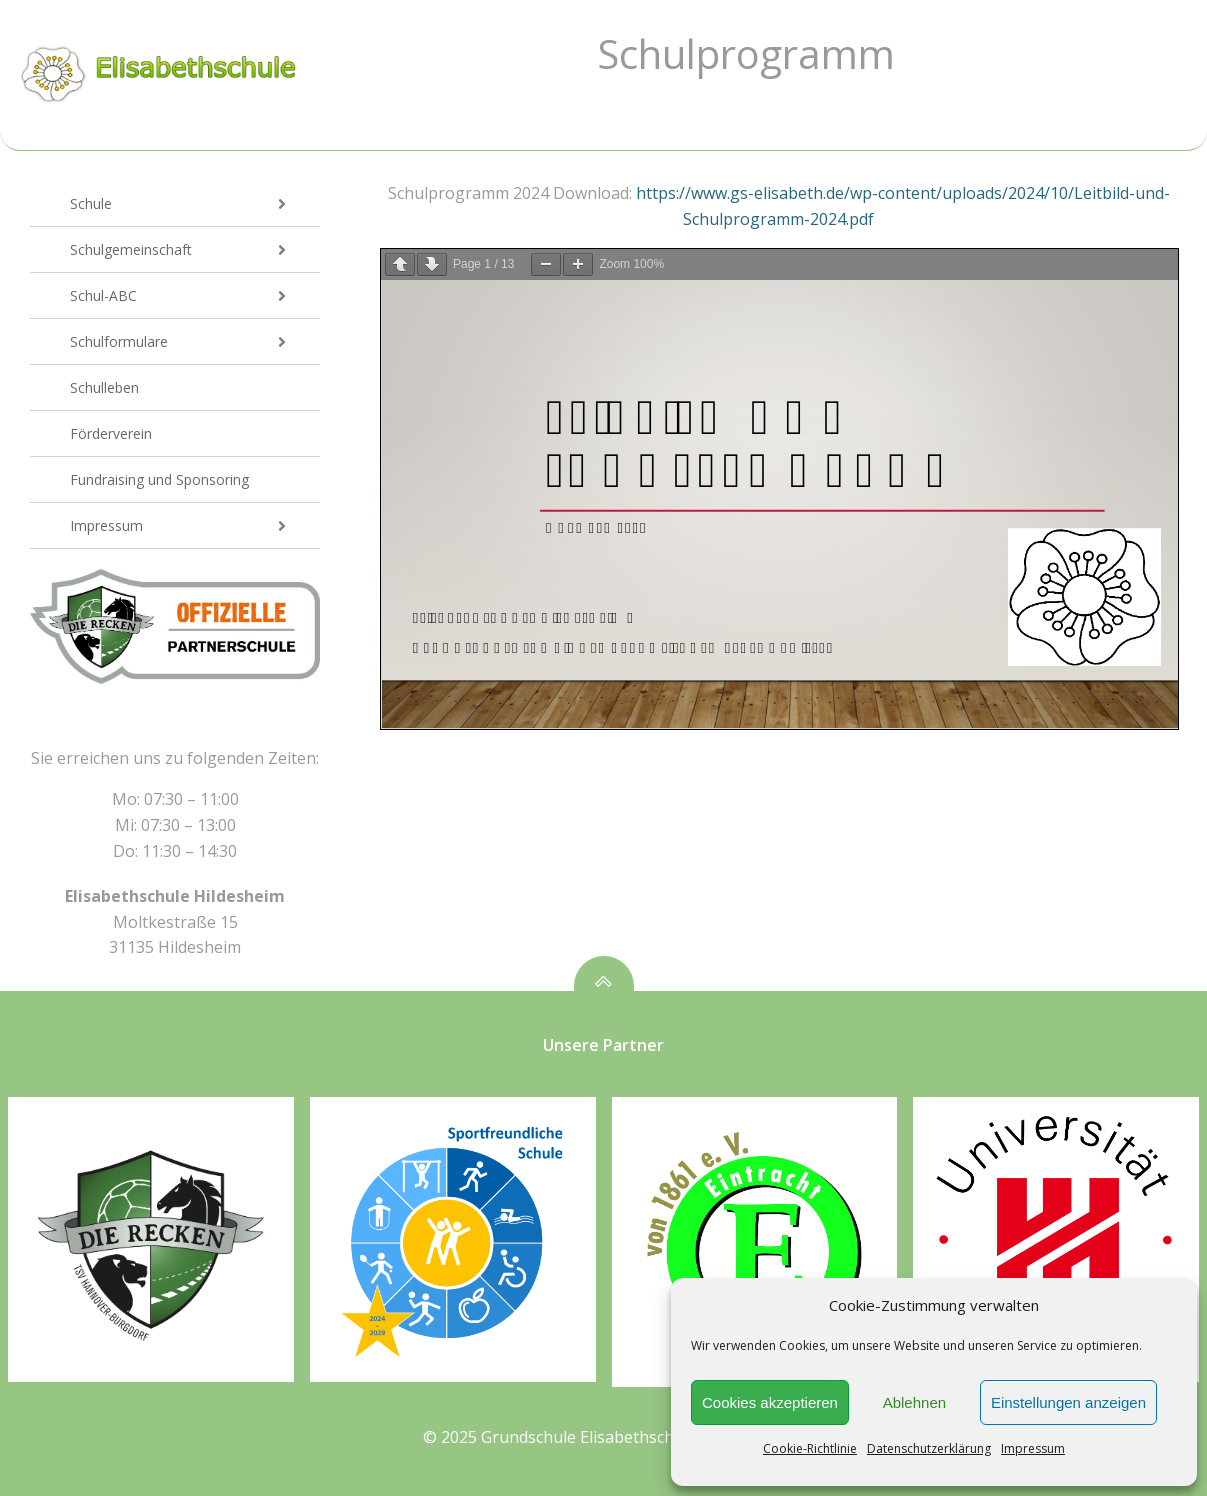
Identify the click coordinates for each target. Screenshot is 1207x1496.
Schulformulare (195, 341)
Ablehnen (914, 1402)
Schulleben (104, 387)
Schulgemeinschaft (195, 249)
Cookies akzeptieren (770, 1402)
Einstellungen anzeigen (1068, 1402)
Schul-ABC (195, 295)
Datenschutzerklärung (929, 1448)
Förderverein (111, 433)
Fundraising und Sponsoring (159, 479)
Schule (195, 203)
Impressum (1033, 1448)
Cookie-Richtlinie (810, 1448)
